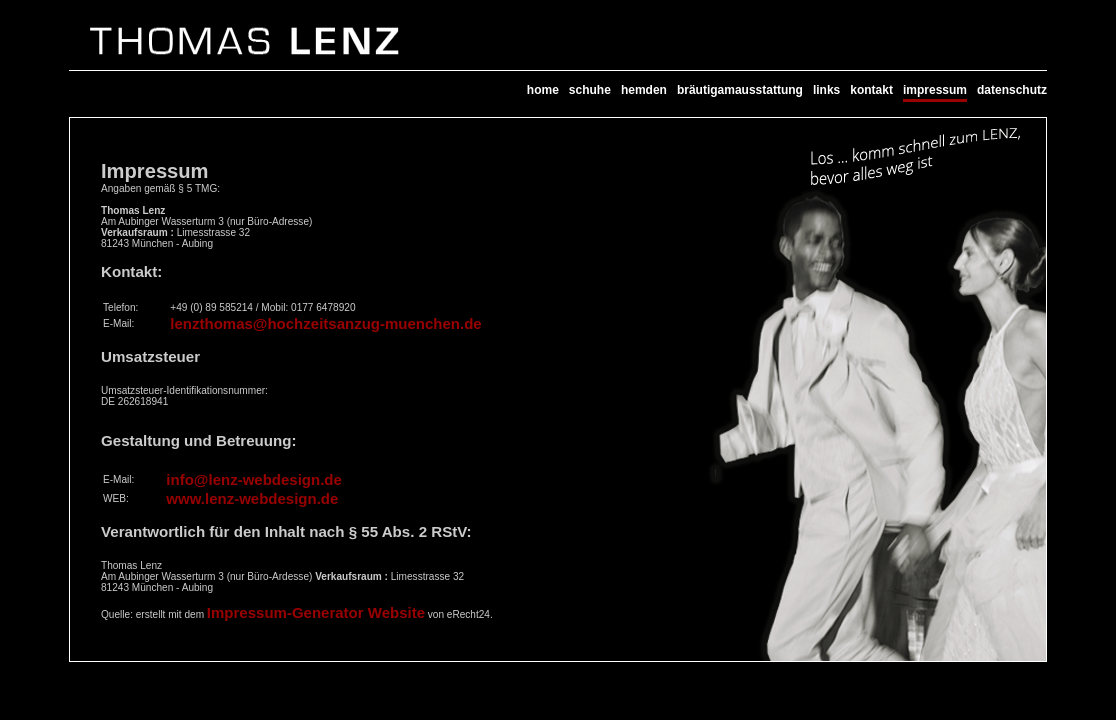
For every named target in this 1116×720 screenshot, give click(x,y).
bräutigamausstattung (740, 90)
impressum (935, 90)
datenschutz (1012, 90)
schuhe (590, 90)
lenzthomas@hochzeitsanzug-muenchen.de (325, 323)
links (826, 90)
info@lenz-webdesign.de (253, 479)
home (543, 90)
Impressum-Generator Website (316, 612)
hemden (644, 90)
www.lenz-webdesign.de (252, 498)
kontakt (871, 90)
